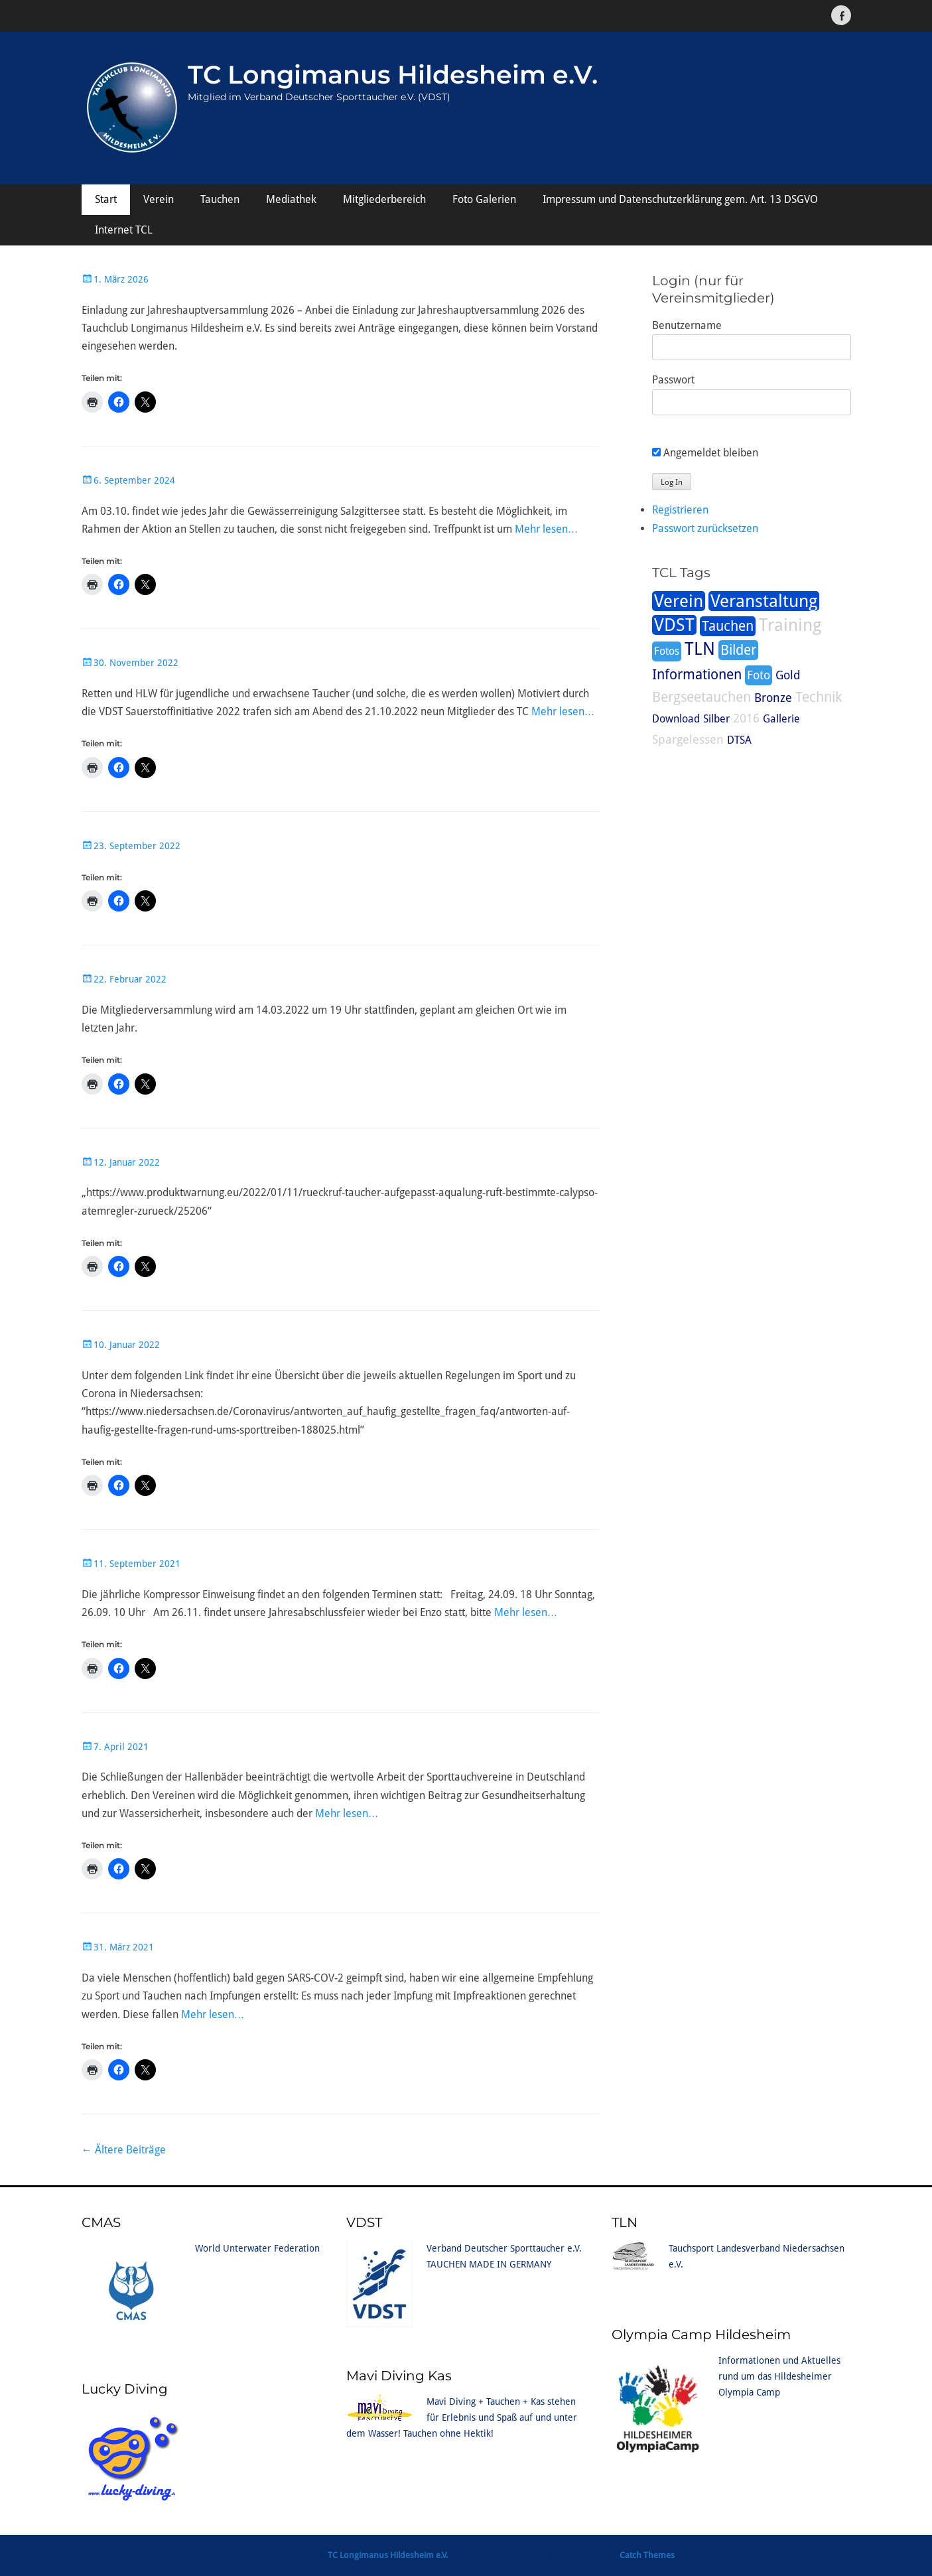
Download (676, 718)
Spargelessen (688, 739)
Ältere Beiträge (124, 2149)
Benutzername (687, 325)
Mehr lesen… (546, 529)
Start (106, 199)
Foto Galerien (484, 199)
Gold (788, 675)
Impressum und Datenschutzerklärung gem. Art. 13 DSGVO (680, 199)
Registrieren (680, 510)
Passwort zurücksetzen (705, 528)
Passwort (673, 379)
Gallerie (781, 718)
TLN (700, 649)
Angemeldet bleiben (705, 452)
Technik (818, 697)
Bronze (773, 698)
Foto (758, 675)
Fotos (666, 651)
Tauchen (219, 199)
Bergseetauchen (701, 697)
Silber (716, 718)
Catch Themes (647, 2555)
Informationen (697, 675)
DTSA (739, 740)
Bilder (738, 650)
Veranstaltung (763, 601)
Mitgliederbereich (384, 199)
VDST (674, 625)
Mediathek (291, 199)
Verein (158, 199)
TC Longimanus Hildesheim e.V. (393, 74)
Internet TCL (124, 230)
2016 (746, 718)
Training (790, 625)
